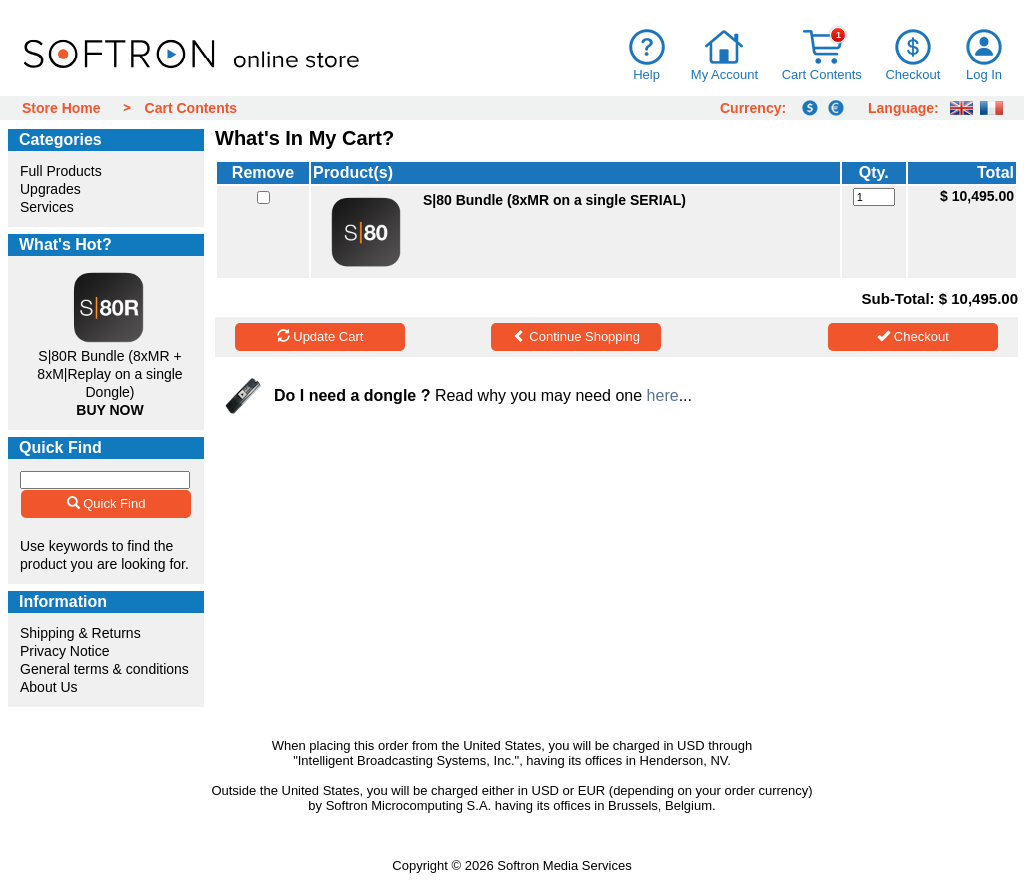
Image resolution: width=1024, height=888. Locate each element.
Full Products (61, 171)
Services (47, 207)
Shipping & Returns (80, 633)
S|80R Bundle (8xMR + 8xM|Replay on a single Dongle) (109, 374)
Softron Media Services (564, 865)
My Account (724, 74)
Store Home (61, 108)
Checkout (912, 74)
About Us (49, 687)
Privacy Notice (64, 651)
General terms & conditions (104, 669)
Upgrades (50, 189)
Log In (984, 74)
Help (646, 74)
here (663, 395)
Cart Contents (822, 74)
